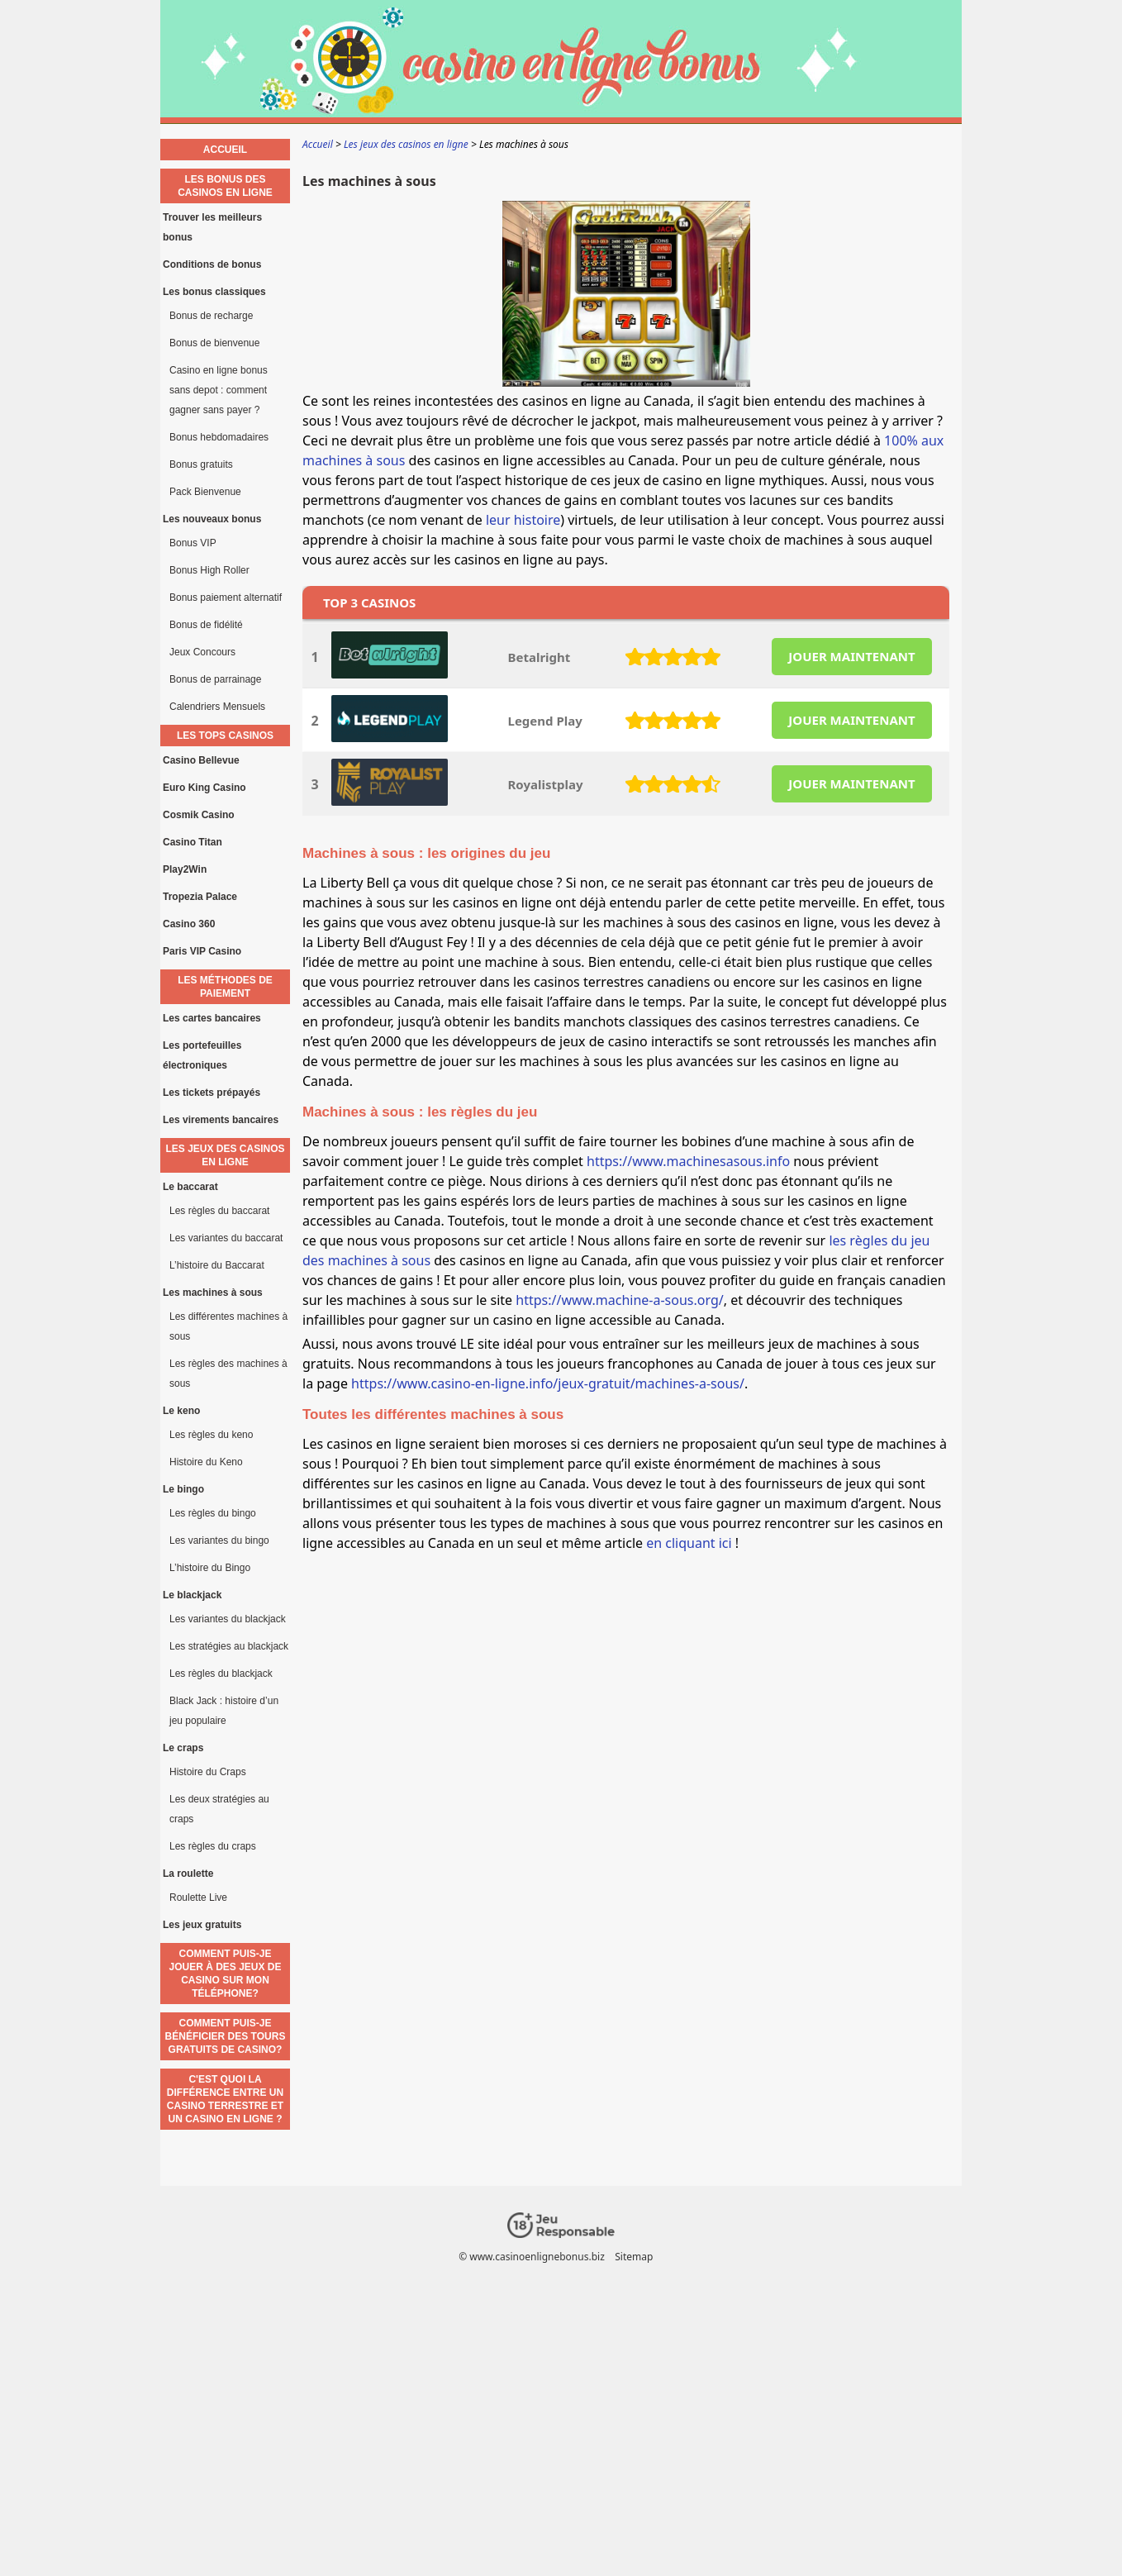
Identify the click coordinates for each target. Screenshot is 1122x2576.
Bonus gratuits (201, 464)
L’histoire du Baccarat (216, 1265)
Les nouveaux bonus (212, 519)
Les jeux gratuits (202, 1925)
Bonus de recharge (211, 315)
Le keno (181, 1411)
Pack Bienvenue (205, 492)
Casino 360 (189, 924)
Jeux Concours (202, 652)
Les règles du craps (212, 1846)
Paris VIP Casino (202, 951)
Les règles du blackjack (221, 1673)
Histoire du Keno (206, 1462)
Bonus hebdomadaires (219, 437)
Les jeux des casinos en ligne (224, 1155)
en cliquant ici (690, 1543)
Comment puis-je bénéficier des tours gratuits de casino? (225, 2036)
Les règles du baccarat (219, 1211)
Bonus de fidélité (206, 625)
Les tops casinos (225, 735)
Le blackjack (192, 1595)
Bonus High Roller (209, 570)
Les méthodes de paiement (225, 986)
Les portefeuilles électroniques (202, 1055)
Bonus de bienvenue (214, 343)
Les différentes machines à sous (228, 1326)
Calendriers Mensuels (217, 706)
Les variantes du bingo (219, 1540)
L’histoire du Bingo (209, 1568)
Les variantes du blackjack (227, 1619)
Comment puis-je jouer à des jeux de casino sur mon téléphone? (225, 1973)
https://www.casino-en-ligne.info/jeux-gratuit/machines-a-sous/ (547, 1383)
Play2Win (185, 869)
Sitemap (634, 2257)
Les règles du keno (211, 1434)
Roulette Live (198, 1897)
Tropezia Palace (200, 896)
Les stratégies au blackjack (228, 1646)
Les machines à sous (213, 1292)
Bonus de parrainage (215, 679)
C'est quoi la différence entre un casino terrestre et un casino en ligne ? (225, 2099)
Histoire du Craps (207, 1772)
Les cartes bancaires (212, 1018)
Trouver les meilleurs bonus (212, 227)
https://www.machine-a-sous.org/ (619, 1300)
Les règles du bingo (212, 1513)
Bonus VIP (192, 543)
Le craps (183, 1748)
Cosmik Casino (199, 815)
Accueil (225, 149)
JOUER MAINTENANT (851, 656)
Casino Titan (192, 842)
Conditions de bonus (212, 264)
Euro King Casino (204, 787)
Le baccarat (190, 1187)
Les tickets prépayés (211, 1092)
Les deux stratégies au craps (219, 1809)
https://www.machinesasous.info (688, 1161)
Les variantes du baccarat (226, 1238)
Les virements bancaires (220, 1120)
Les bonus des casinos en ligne (225, 186)
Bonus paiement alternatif (225, 597)
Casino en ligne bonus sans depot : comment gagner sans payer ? (218, 390)
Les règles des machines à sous (228, 1373)
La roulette (188, 1873)
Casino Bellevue (201, 760)
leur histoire (523, 520)
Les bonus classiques (214, 292)
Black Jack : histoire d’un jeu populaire (223, 1710)
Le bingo (183, 1489)
